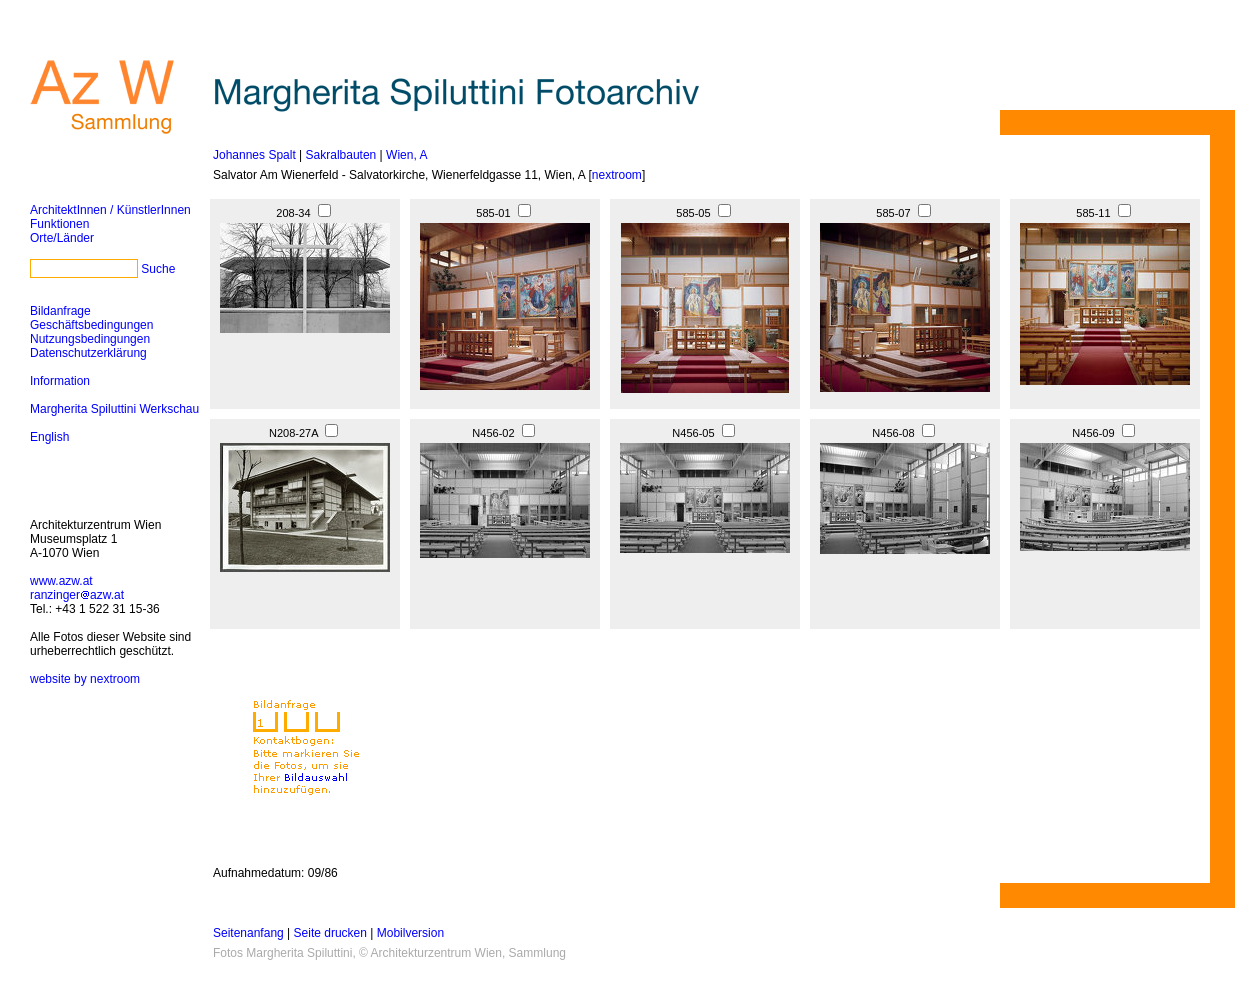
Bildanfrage (60, 311)
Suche (158, 269)
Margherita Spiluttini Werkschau (114, 409)
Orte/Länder (62, 238)
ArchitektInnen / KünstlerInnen (110, 210)
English (49, 437)
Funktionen (59, 224)
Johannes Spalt (254, 155)
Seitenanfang (248, 933)
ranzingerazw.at (77, 595)
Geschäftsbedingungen (91, 325)
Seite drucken (330, 933)
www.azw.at (61, 581)
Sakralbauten (341, 155)
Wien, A (406, 155)
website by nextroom (85, 679)
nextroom (617, 175)
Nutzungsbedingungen (90, 339)
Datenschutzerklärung (88, 353)
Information (60, 381)
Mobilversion (410, 933)
